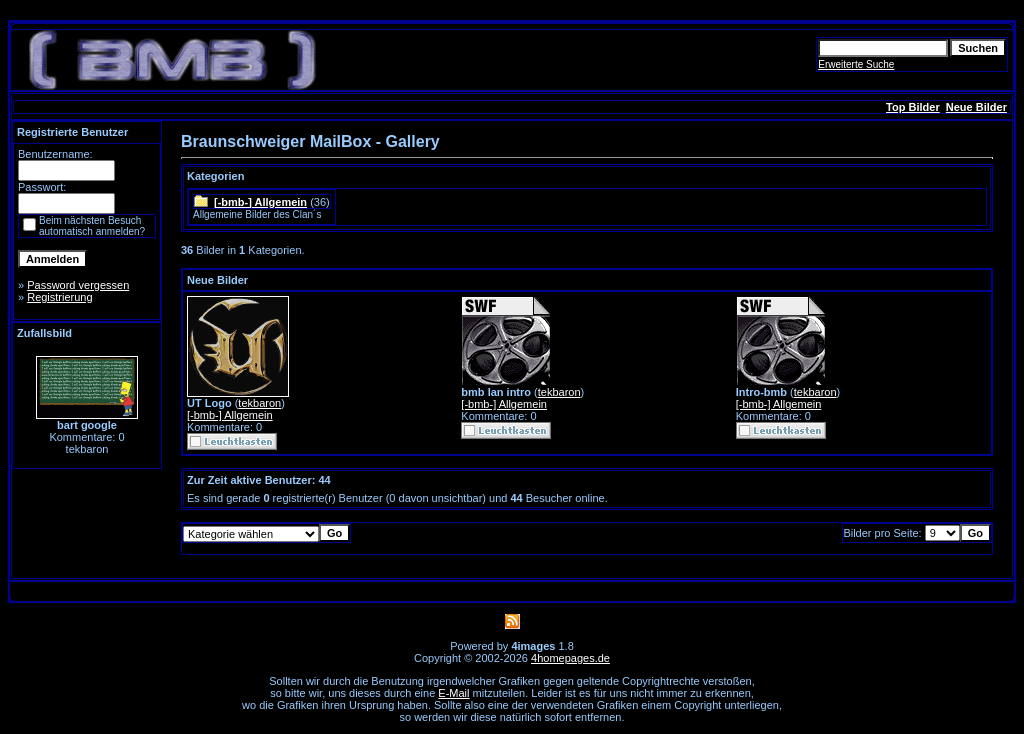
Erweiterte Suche (856, 64)
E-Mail (453, 693)
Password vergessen (78, 285)
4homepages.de (570, 658)
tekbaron (259, 403)
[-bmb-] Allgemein (260, 202)
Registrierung (59, 297)
